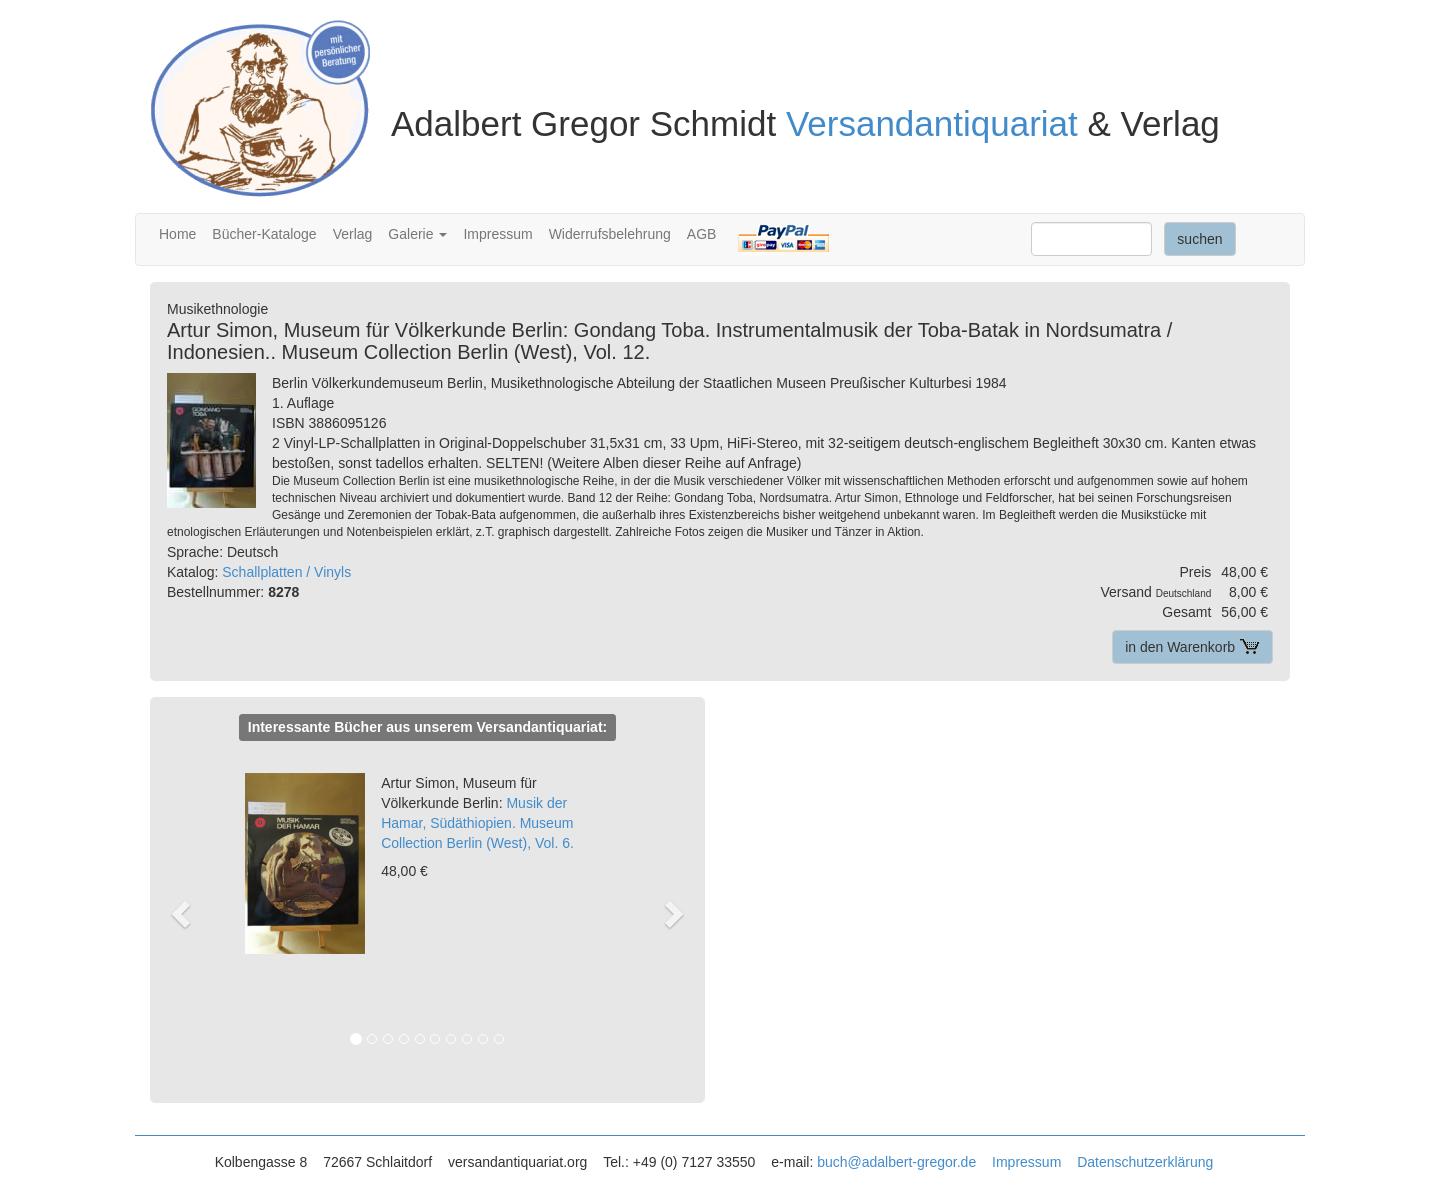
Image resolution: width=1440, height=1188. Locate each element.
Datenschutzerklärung (1145, 1162)
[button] (190, 913)
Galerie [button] (417, 234)
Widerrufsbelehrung (610, 234)
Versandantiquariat (932, 123)
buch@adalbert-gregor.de (896, 1162)
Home (177, 234)
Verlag (353, 234)
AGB (702, 234)
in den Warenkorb (1192, 647)
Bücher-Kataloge (264, 234)
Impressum (497, 234)
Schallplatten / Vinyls (286, 572)
